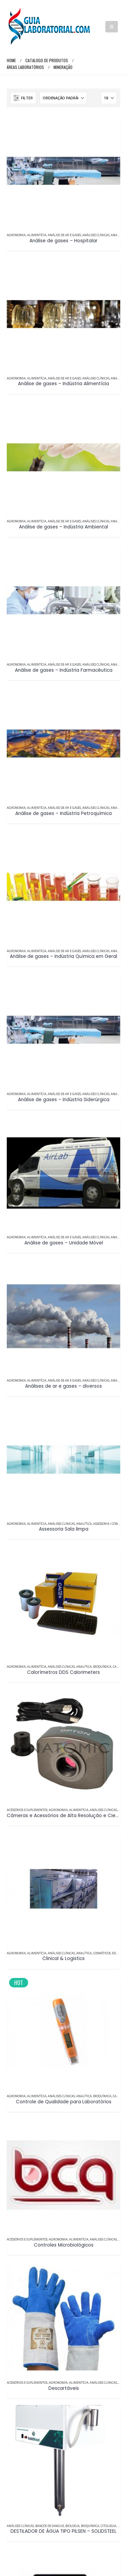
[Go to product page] (63, 170)
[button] (111, 26)
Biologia (72, 2526)
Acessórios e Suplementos (27, 1810)
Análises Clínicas (95, 235)
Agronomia (16, 235)
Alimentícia (36, 235)
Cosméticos (102, 1953)
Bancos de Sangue (49, 2526)
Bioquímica (102, 1666)
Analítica (118, 235)
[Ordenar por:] (63, 98)
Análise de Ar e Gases (64, 235)
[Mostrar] (109, 98)
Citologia (108, 2526)
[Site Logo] (49, 26)
